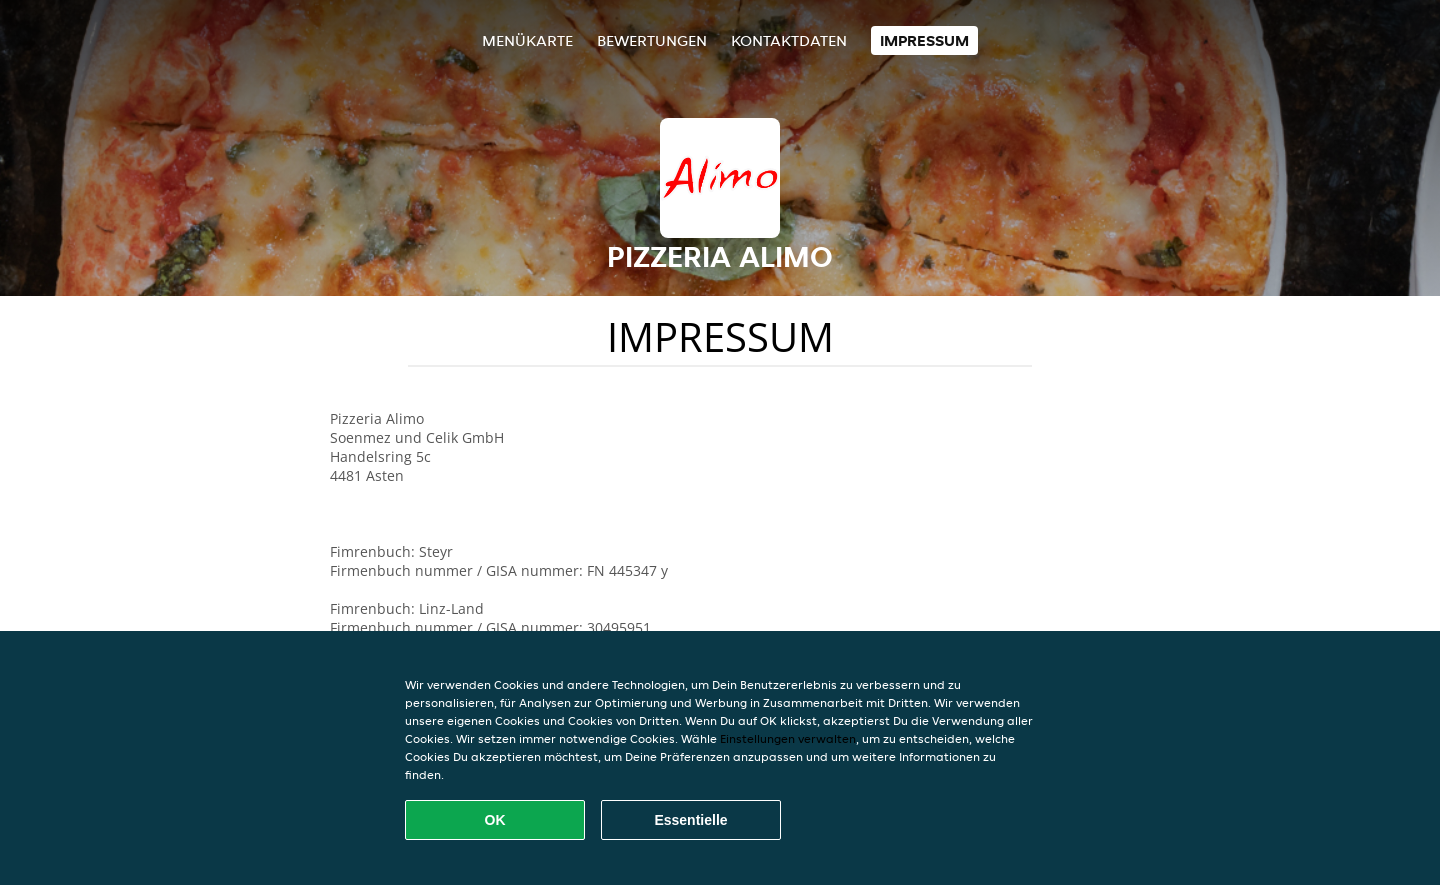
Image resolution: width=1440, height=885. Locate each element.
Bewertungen (652, 40)
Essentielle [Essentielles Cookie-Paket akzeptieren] (690, 820)
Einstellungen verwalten (788, 738)
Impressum (924, 40)
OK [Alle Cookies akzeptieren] (495, 820)
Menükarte (527, 40)
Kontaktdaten (789, 40)
